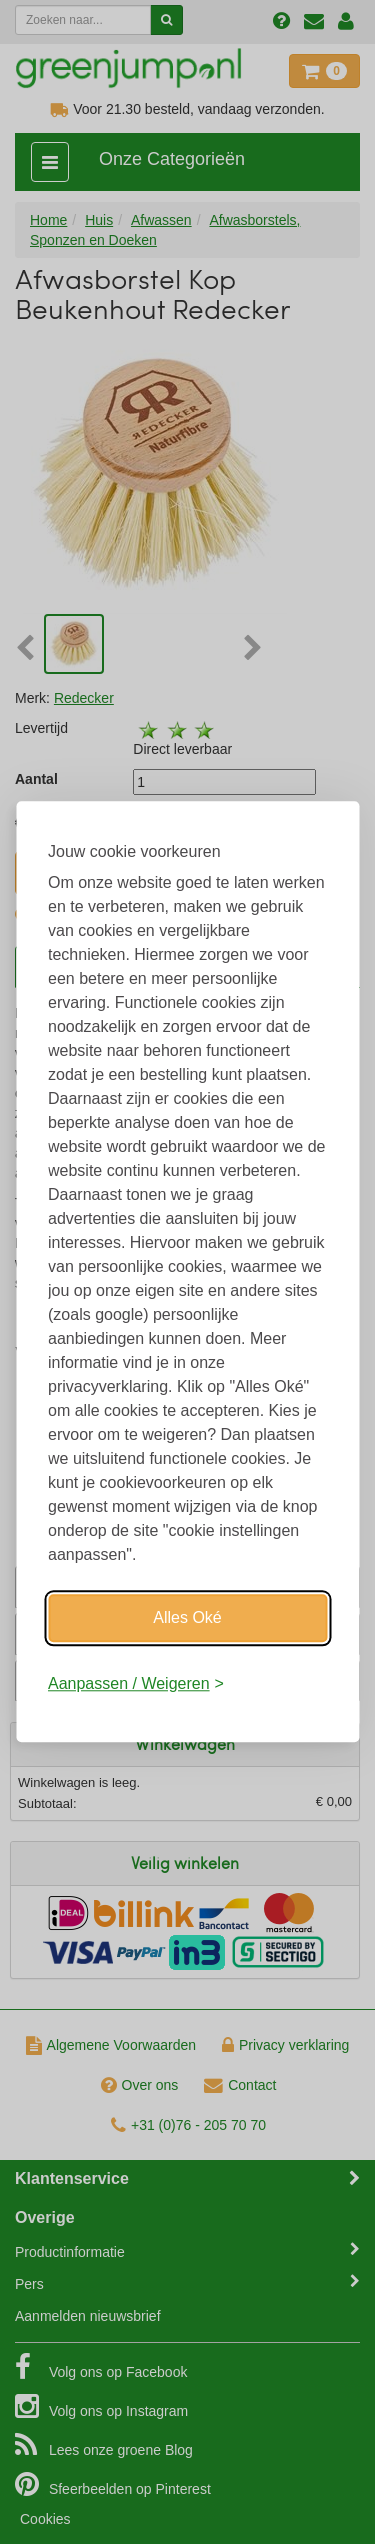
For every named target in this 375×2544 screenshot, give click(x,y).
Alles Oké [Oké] (187, 1617)
